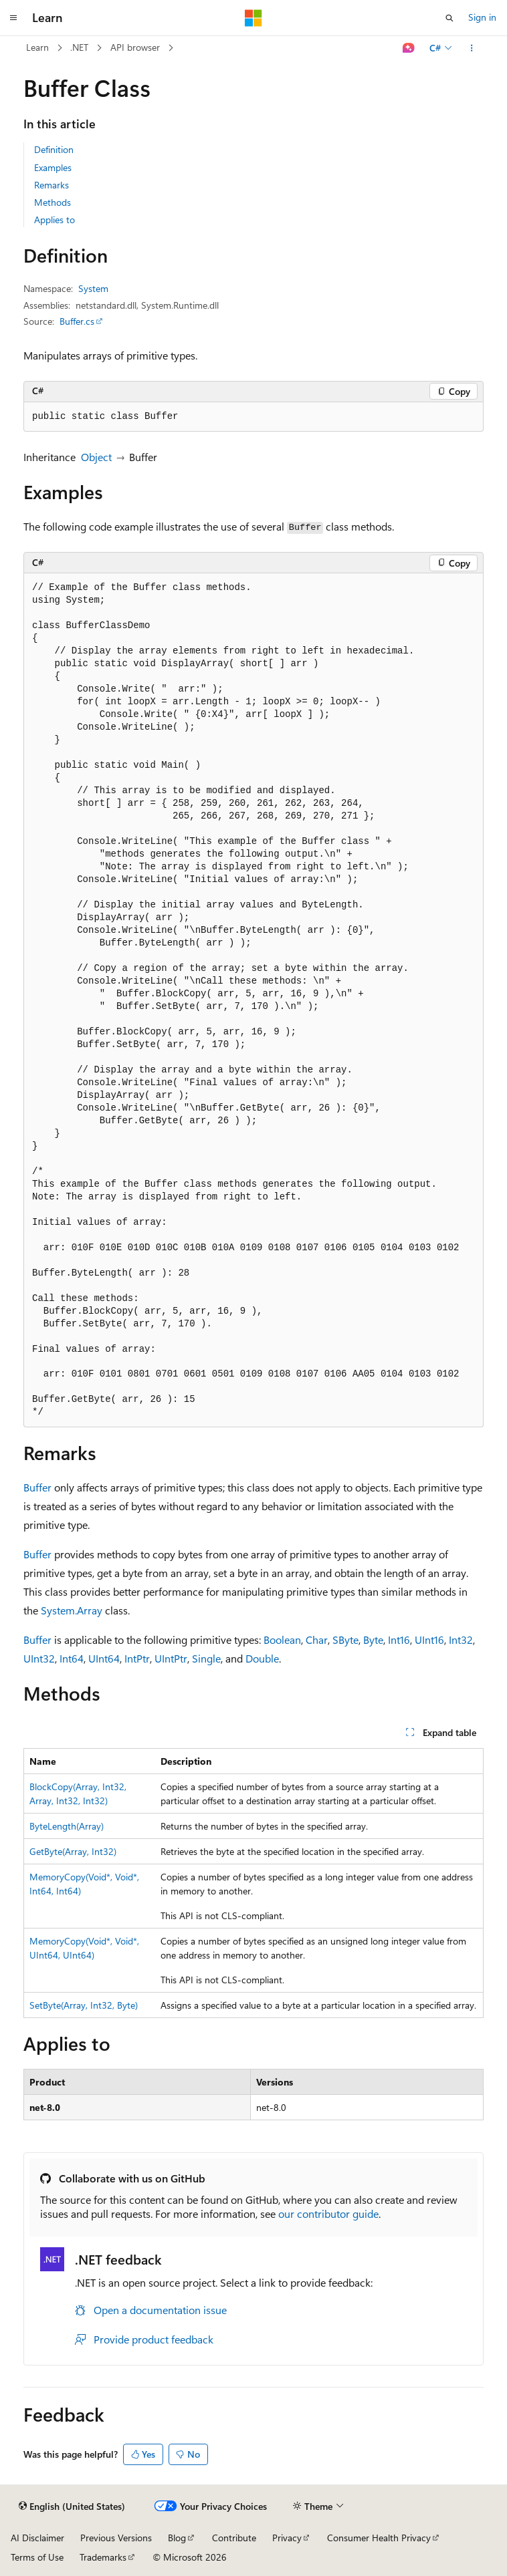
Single (206, 1658)
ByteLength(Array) (66, 1826)
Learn (37, 47)
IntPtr (137, 1658)
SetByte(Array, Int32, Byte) (83, 2005)
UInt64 (104, 1658)
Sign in (482, 17)
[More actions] (472, 48)
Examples (53, 167)
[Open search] (449, 18)
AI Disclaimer (37, 2537)
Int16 (399, 1639)
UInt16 (429, 1639)
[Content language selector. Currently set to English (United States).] (72, 2506)
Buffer (37, 1487)
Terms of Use (37, 2557)
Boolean (282, 1639)
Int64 (72, 1658)
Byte (373, 1639)
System (93, 288)
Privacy (287, 2537)
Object (96, 457)
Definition (54, 149)
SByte (345, 1639)
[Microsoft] (253, 18)
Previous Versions (116, 2537)
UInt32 (39, 1658)
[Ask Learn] (409, 48)
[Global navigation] (13, 18)
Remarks (51, 184)
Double (262, 1658)
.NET (79, 47)
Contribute (234, 2537)
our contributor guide (328, 2213)
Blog (177, 2537)
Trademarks (103, 2557)
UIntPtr (171, 1658)
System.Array (71, 1610)
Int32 (461, 1639)
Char (317, 1639)
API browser (135, 47)
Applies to (54, 219)
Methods (52, 202)
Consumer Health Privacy (379, 2537)
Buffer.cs (77, 321)
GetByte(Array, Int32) (72, 1851)
